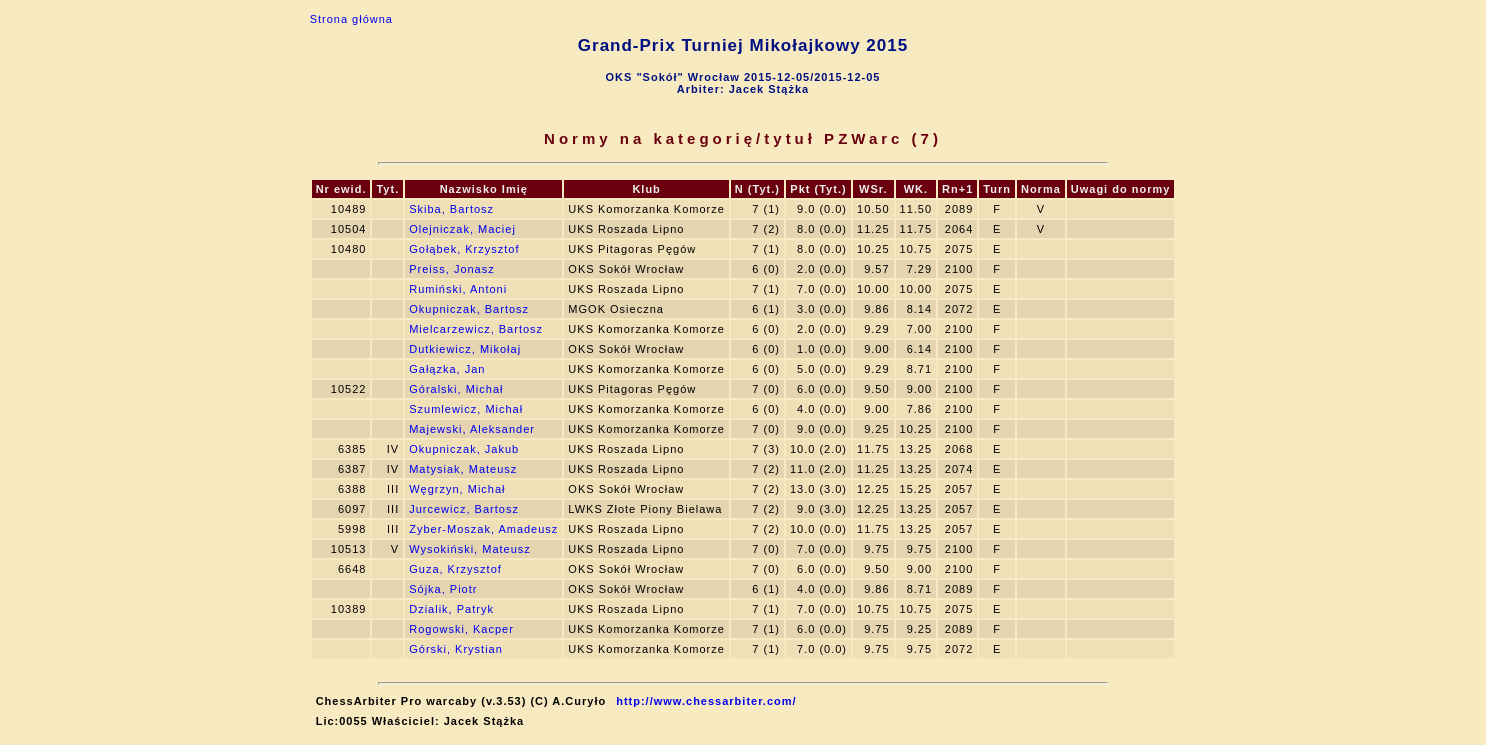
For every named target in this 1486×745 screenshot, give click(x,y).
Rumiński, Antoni (458, 289)
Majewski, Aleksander (472, 429)
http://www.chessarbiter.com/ (706, 701)
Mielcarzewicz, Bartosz (476, 329)
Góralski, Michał (456, 389)
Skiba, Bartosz (451, 209)
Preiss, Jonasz (452, 269)
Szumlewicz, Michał (466, 409)
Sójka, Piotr (443, 589)
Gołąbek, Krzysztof (464, 249)
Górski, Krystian (456, 649)
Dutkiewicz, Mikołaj (465, 349)
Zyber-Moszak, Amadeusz (483, 529)
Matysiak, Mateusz (463, 469)
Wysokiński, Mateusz (470, 549)
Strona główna (351, 19)
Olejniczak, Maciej (462, 229)
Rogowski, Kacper (461, 629)
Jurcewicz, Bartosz (464, 509)
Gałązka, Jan (447, 369)
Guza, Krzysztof (455, 569)
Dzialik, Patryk (451, 609)
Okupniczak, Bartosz (469, 309)
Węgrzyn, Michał (457, 489)
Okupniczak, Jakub (464, 449)
